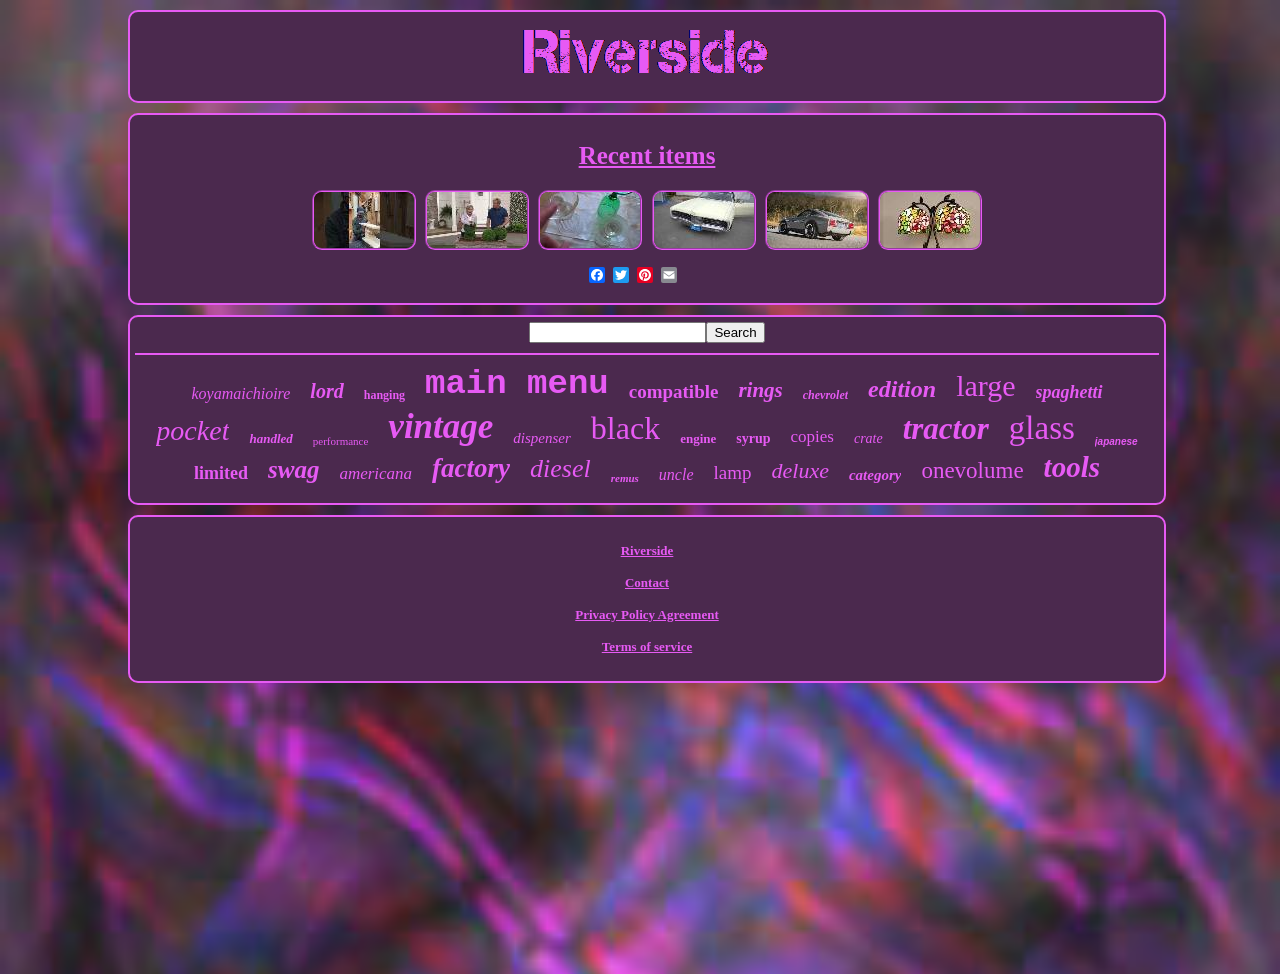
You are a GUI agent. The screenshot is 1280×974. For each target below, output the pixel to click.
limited (221, 473)
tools (1072, 467)
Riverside (647, 550)
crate (868, 438)
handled (270, 438)
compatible (674, 391)
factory (471, 468)
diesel (560, 468)
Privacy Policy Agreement (646, 614)
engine (698, 438)
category (875, 475)
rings (760, 390)
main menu (517, 384)
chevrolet (825, 395)
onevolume (972, 470)
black (625, 428)
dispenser (542, 438)
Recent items (647, 155)
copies (811, 436)
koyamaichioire (240, 393)
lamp (733, 472)
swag (293, 469)
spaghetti (1069, 392)
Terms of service (647, 646)
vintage (440, 426)
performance (341, 441)
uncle (676, 474)
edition (902, 389)
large (985, 385)
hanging (384, 395)
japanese (1116, 441)
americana (375, 473)
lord (326, 391)
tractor (946, 428)
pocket (192, 430)
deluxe (800, 470)
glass (1042, 428)
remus (625, 478)
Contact (647, 582)
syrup (753, 438)
